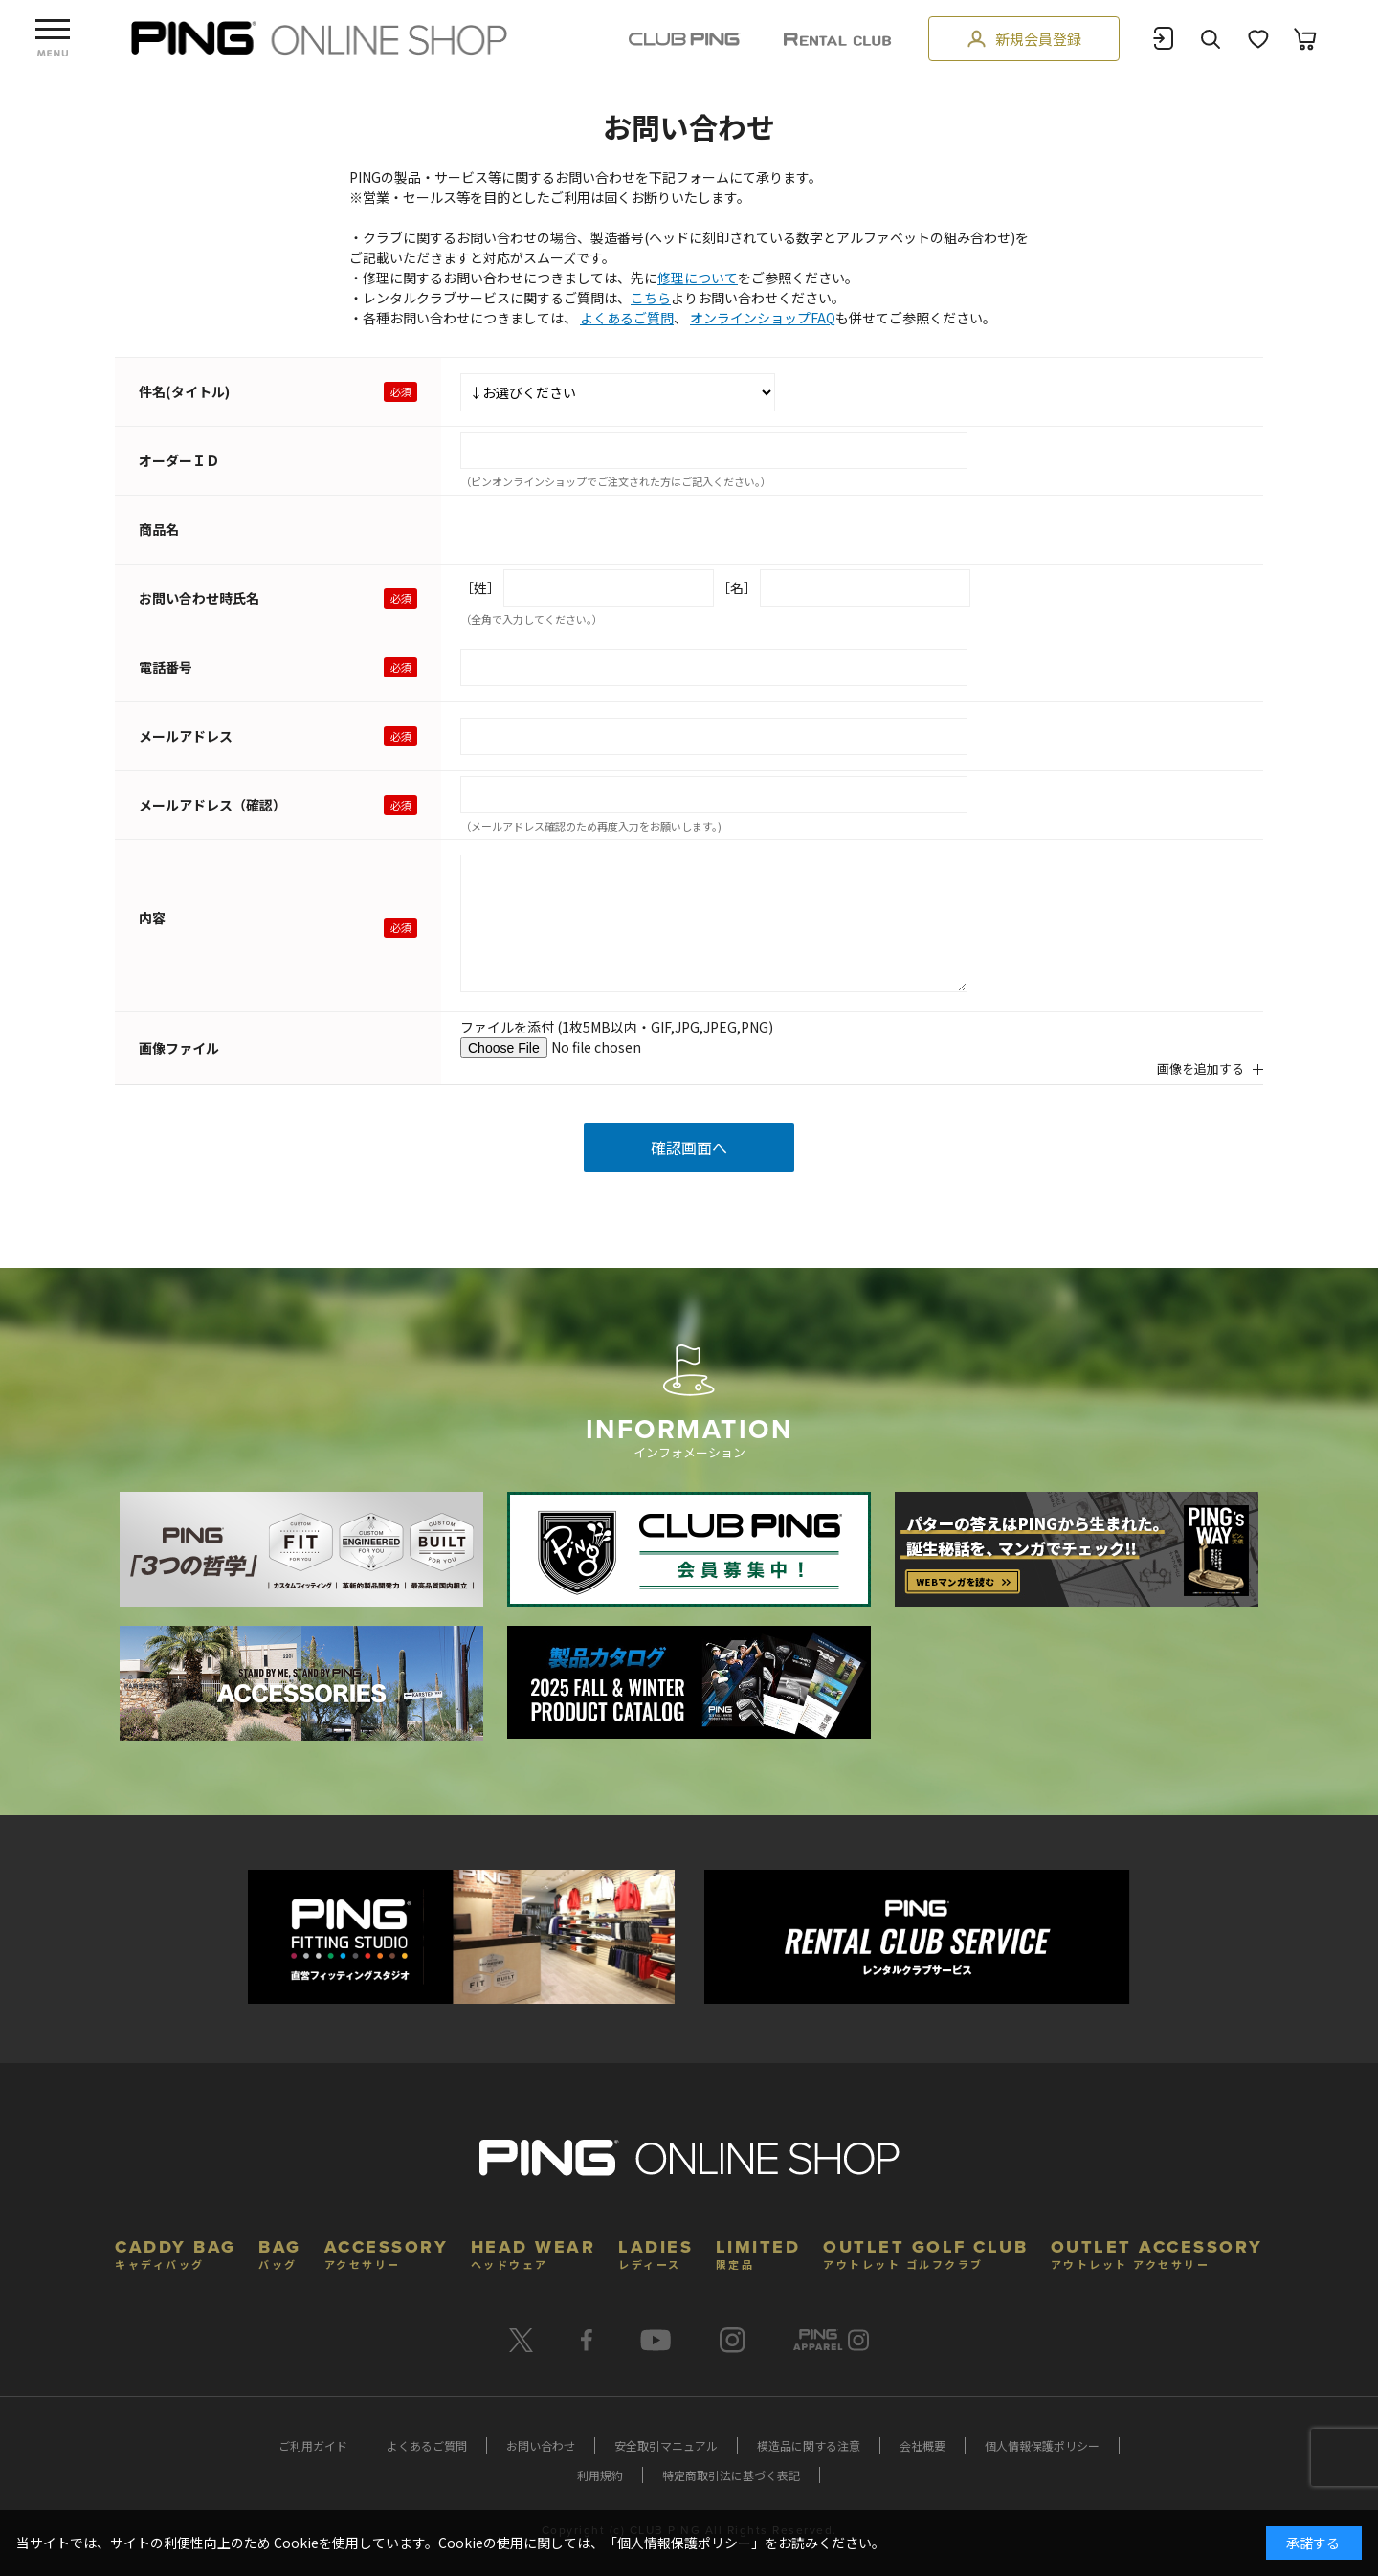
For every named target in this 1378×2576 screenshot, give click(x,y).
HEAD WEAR (533, 2252)
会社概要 (922, 2445)
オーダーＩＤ (179, 460)
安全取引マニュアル (666, 2445)
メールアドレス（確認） (212, 804)
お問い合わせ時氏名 (199, 598)
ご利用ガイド (312, 2445)
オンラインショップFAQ (762, 317)
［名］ (737, 587)
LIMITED (758, 2252)
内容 (152, 917)
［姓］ (480, 587)
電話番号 (165, 667)
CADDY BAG (175, 2252)
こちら (651, 297)
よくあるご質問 (627, 317)
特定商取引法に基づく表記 (731, 2475)
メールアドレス (186, 735)
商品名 (159, 529)
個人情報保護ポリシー (1042, 2445)
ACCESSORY (386, 2252)
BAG (279, 2252)
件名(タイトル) (184, 391)
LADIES (655, 2252)
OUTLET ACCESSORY (1157, 2252)
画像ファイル (179, 1047)
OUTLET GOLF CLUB (925, 2252)
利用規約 (600, 2475)
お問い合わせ (540, 2445)
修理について (697, 277)
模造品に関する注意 (808, 2445)
